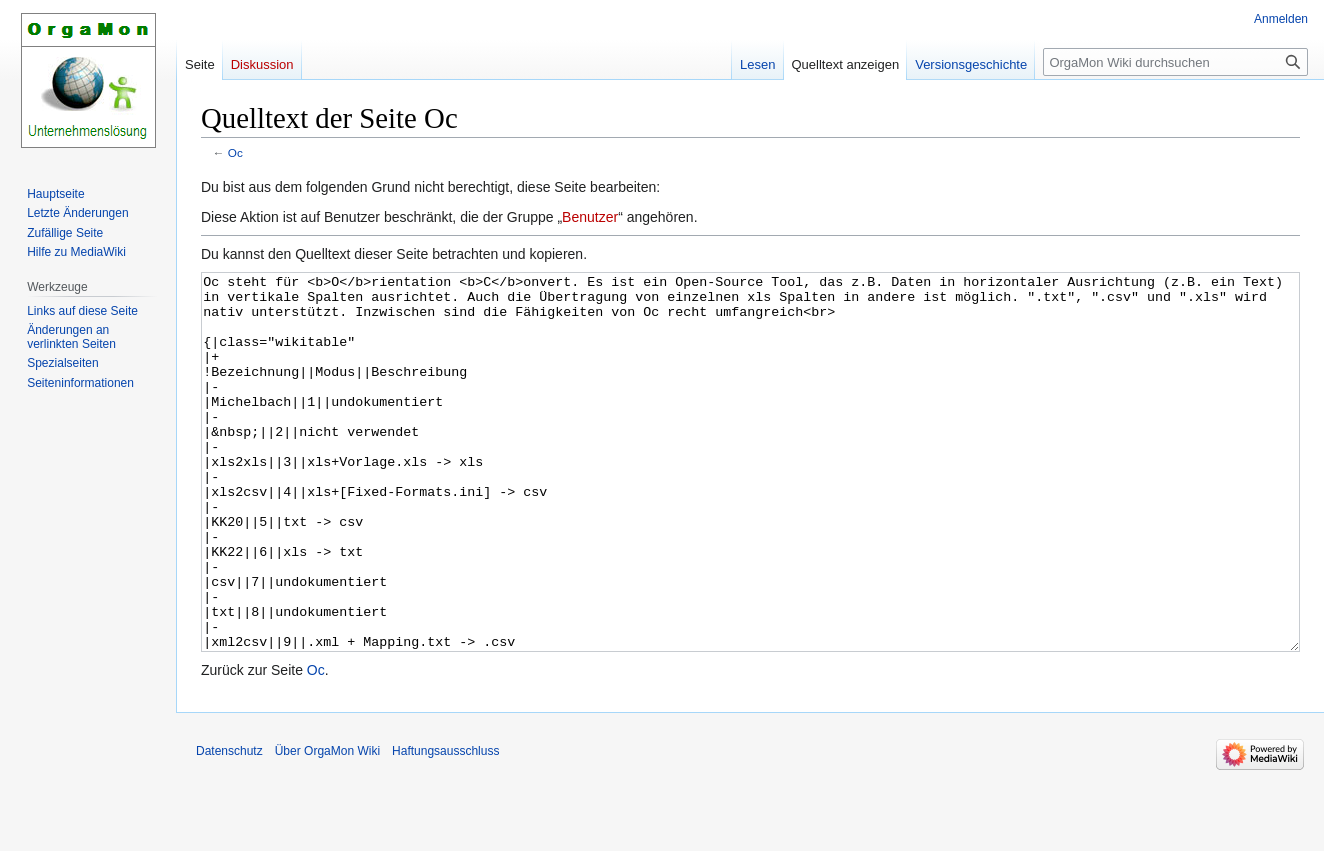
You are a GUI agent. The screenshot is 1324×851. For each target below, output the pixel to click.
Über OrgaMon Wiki (327, 826)
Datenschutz (229, 826)
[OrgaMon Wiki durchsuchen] (1175, 62)
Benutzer (590, 217)
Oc (235, 152)
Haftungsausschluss (445, 826)
